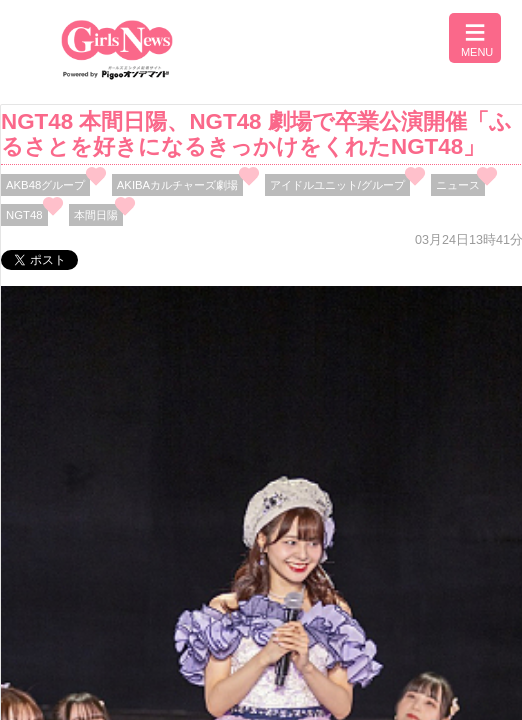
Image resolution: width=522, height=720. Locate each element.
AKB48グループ (45, 185)
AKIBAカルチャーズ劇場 (177, 185)
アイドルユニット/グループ (337, 185)
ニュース (458, 185)
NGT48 (24, 215)
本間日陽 (96, 215)
